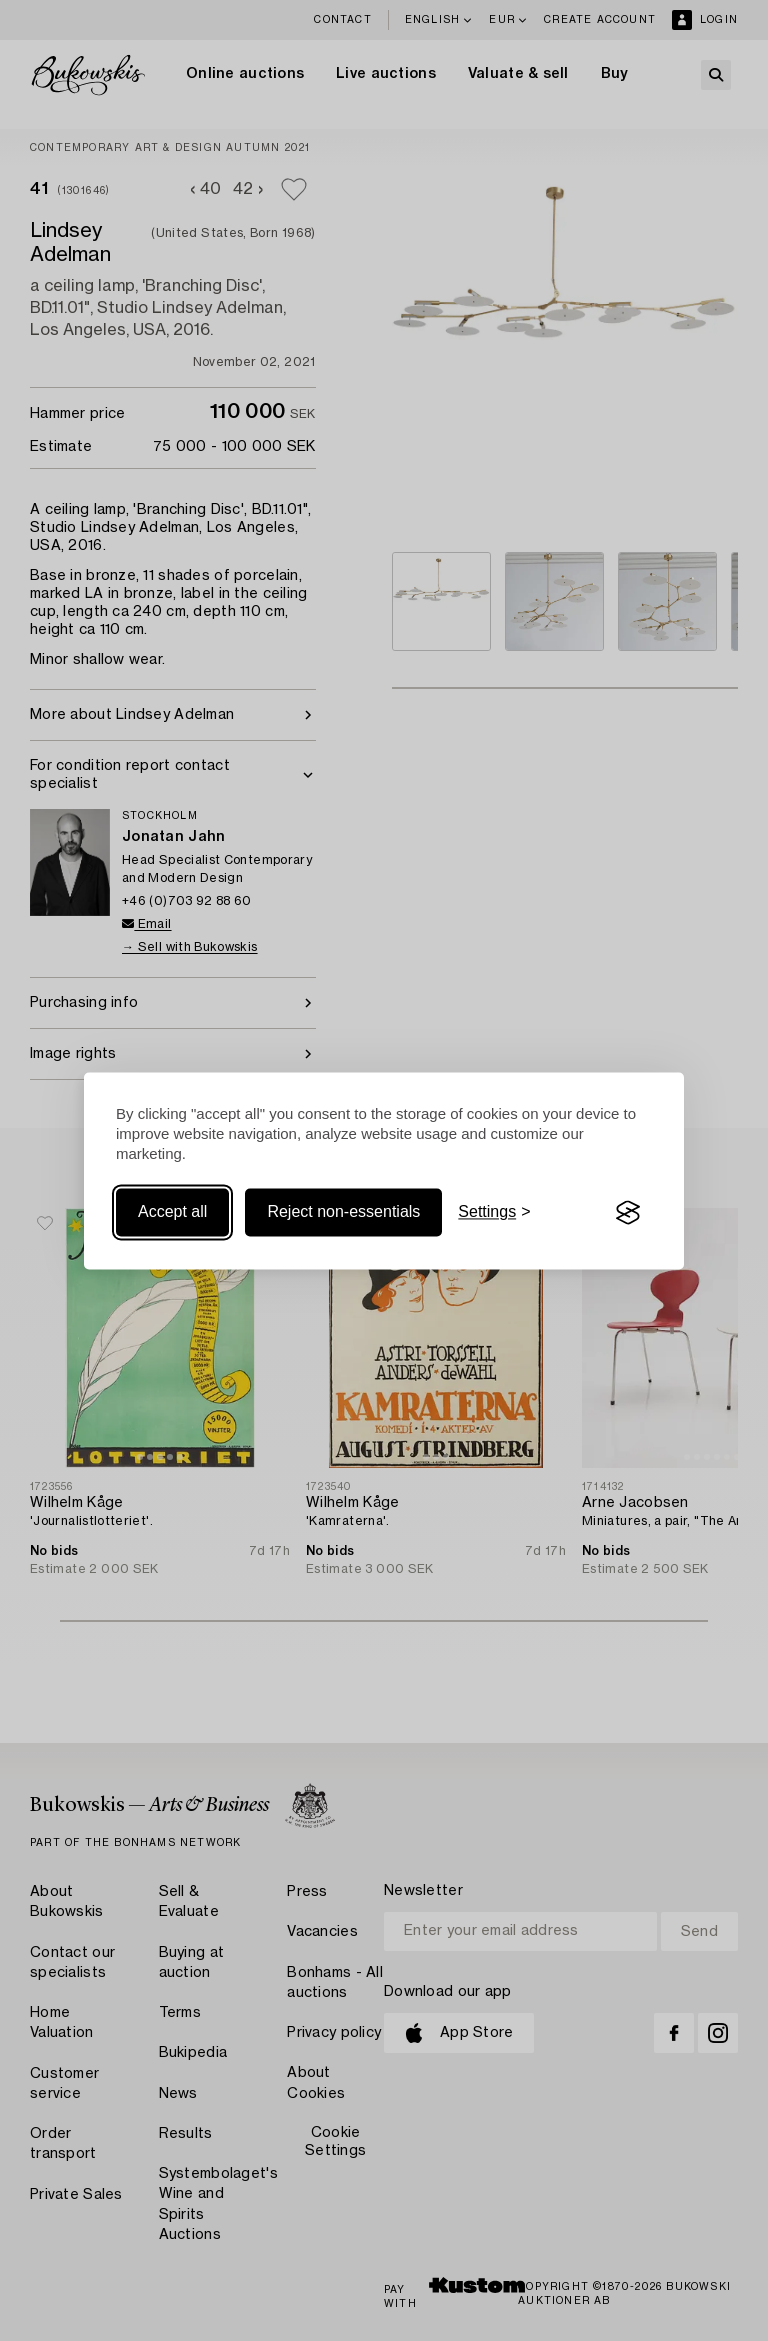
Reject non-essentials (343, 1212)
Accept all (172, 1212)
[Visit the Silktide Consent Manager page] (628, 1213)
